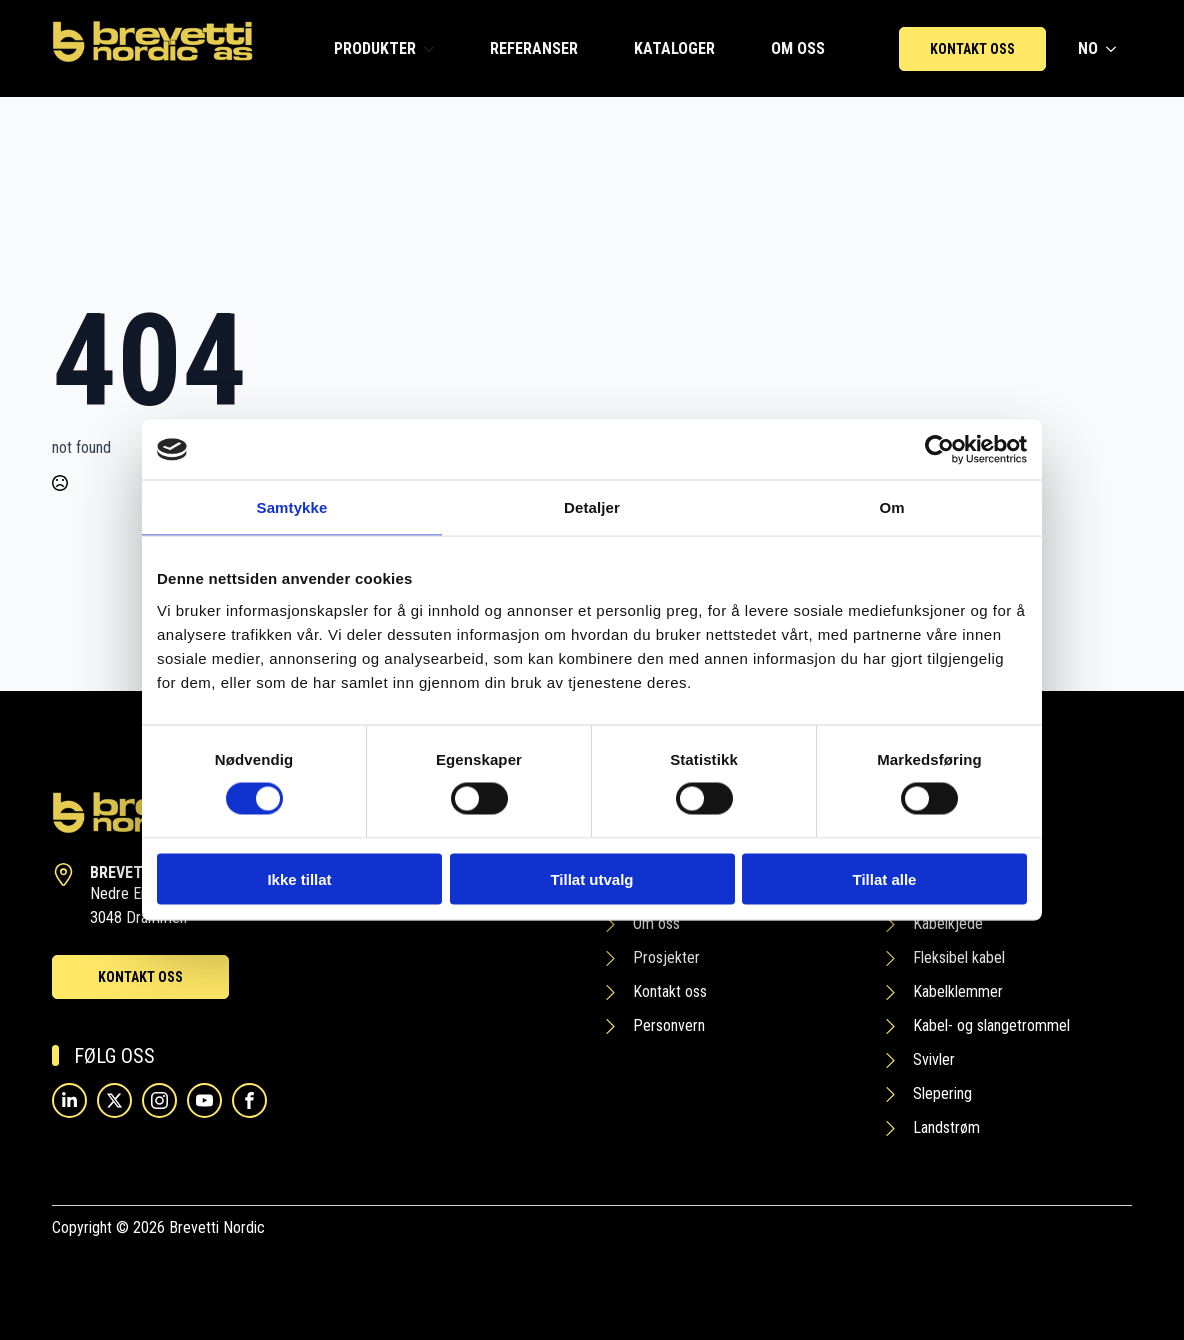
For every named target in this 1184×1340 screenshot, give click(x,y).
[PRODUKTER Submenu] (433, 49)
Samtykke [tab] (292, 507)
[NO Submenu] (1115, 49)
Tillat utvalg (591, 878)
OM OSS (798, 48)
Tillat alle (885, 878)
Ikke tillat (299, 878)
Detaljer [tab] (592, 507)
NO (1088, 48)
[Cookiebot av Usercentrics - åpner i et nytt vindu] (939, 450)
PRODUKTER (375, 48)
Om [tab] (891, 507)
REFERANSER (534, 48)
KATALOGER (674, 48)
